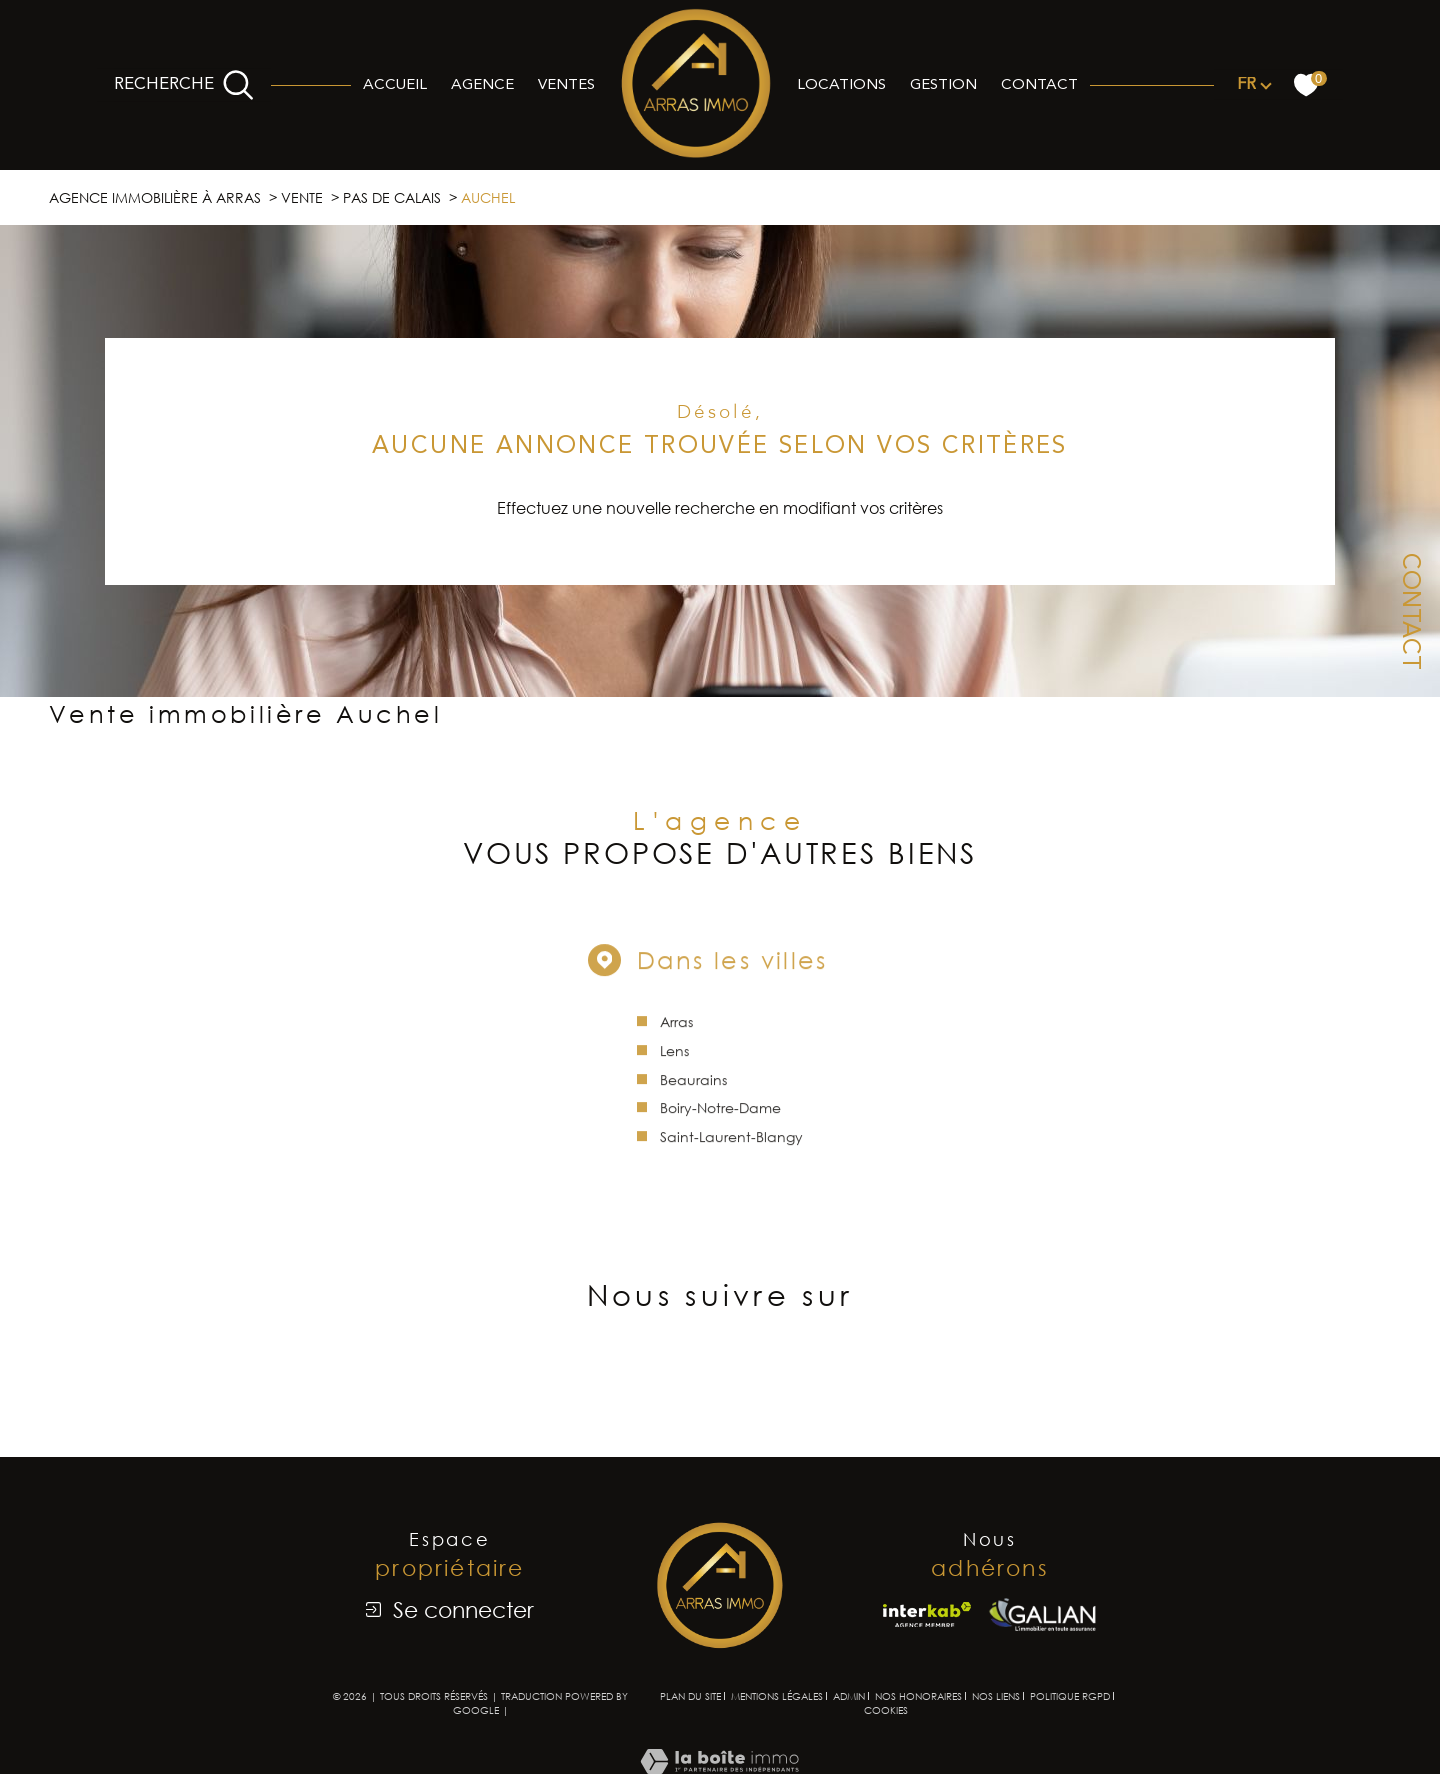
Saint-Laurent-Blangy (731, 1150)
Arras (676, 1035)
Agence (482, 85)
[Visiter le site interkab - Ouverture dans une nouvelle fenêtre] (927, 1614)
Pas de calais (392, 197)
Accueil (395, 85)
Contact (1039, 85)
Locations (841, 85)
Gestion (943, 85)
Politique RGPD (1070, 1696)
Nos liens (996, 1696)
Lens (674, 1064)
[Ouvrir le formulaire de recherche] (184, 85)
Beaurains (693, 1093)
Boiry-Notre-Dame (720, 1121)
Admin (849, 1696)
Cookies (886, 1710)
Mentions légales (777, 1696)
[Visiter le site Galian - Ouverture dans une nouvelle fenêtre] (1042, 1614)
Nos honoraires (918, 1696)
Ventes (566, 85)
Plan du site (690, 1696)
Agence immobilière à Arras (155, 197)
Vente (302, 197)
